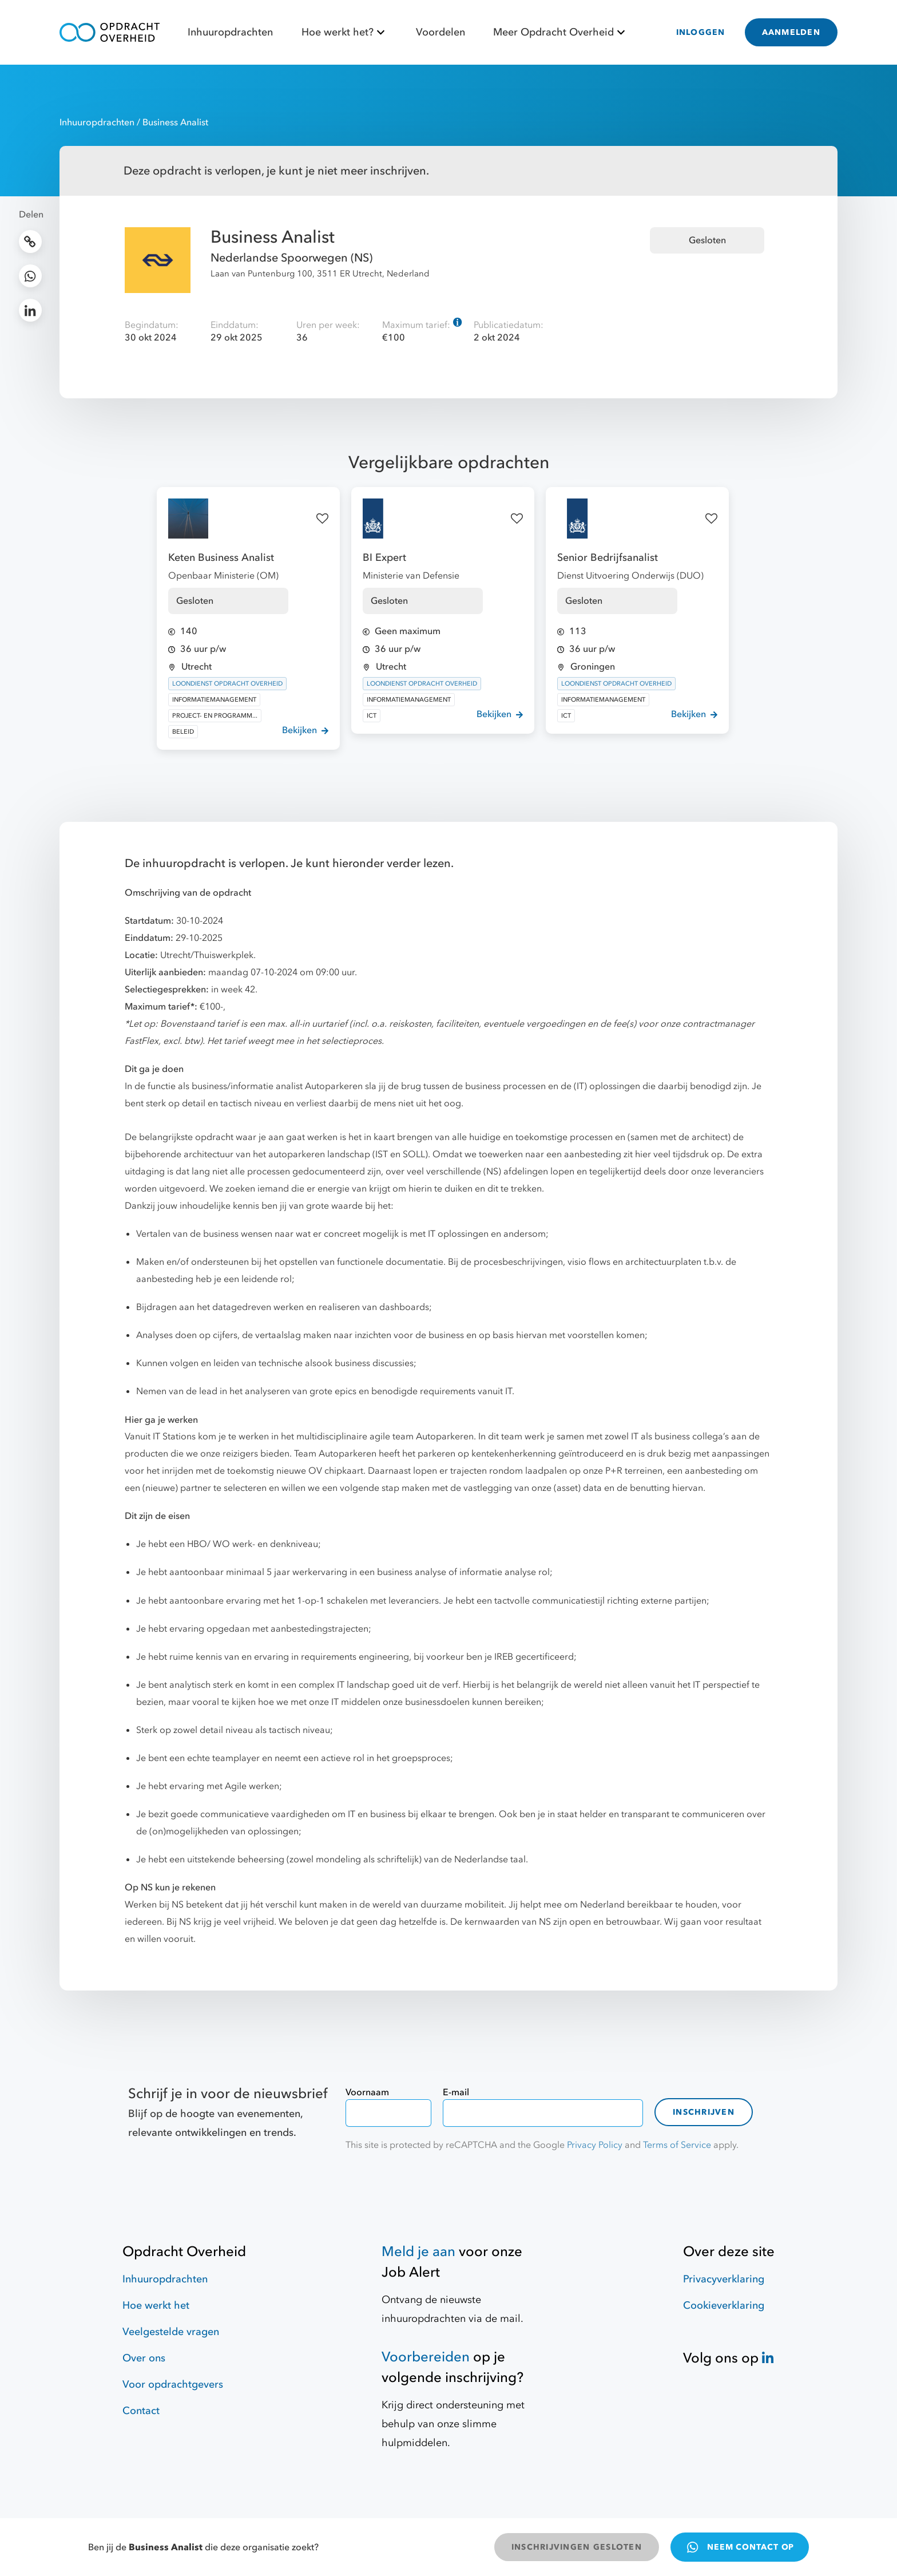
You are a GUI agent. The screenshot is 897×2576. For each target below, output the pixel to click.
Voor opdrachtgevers (172, 2384)
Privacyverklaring (723, 2279)
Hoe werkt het (155, 2305)
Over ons (143, 2358)
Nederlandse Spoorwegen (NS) (291, 258)
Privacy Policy (594, 2145)
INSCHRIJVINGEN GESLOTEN (576, 2547)
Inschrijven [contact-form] (704, 2112)
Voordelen (440, 32)
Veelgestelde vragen (170, 2332)
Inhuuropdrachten (230, 32)
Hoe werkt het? (344, 32)
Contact (141, 2411)
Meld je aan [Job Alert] (418, 2251)
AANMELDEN (791, 32)
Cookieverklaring (723, 2305)
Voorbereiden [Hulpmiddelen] (426, 2357)
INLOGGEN (700, 32)
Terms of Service (677, 2145)
